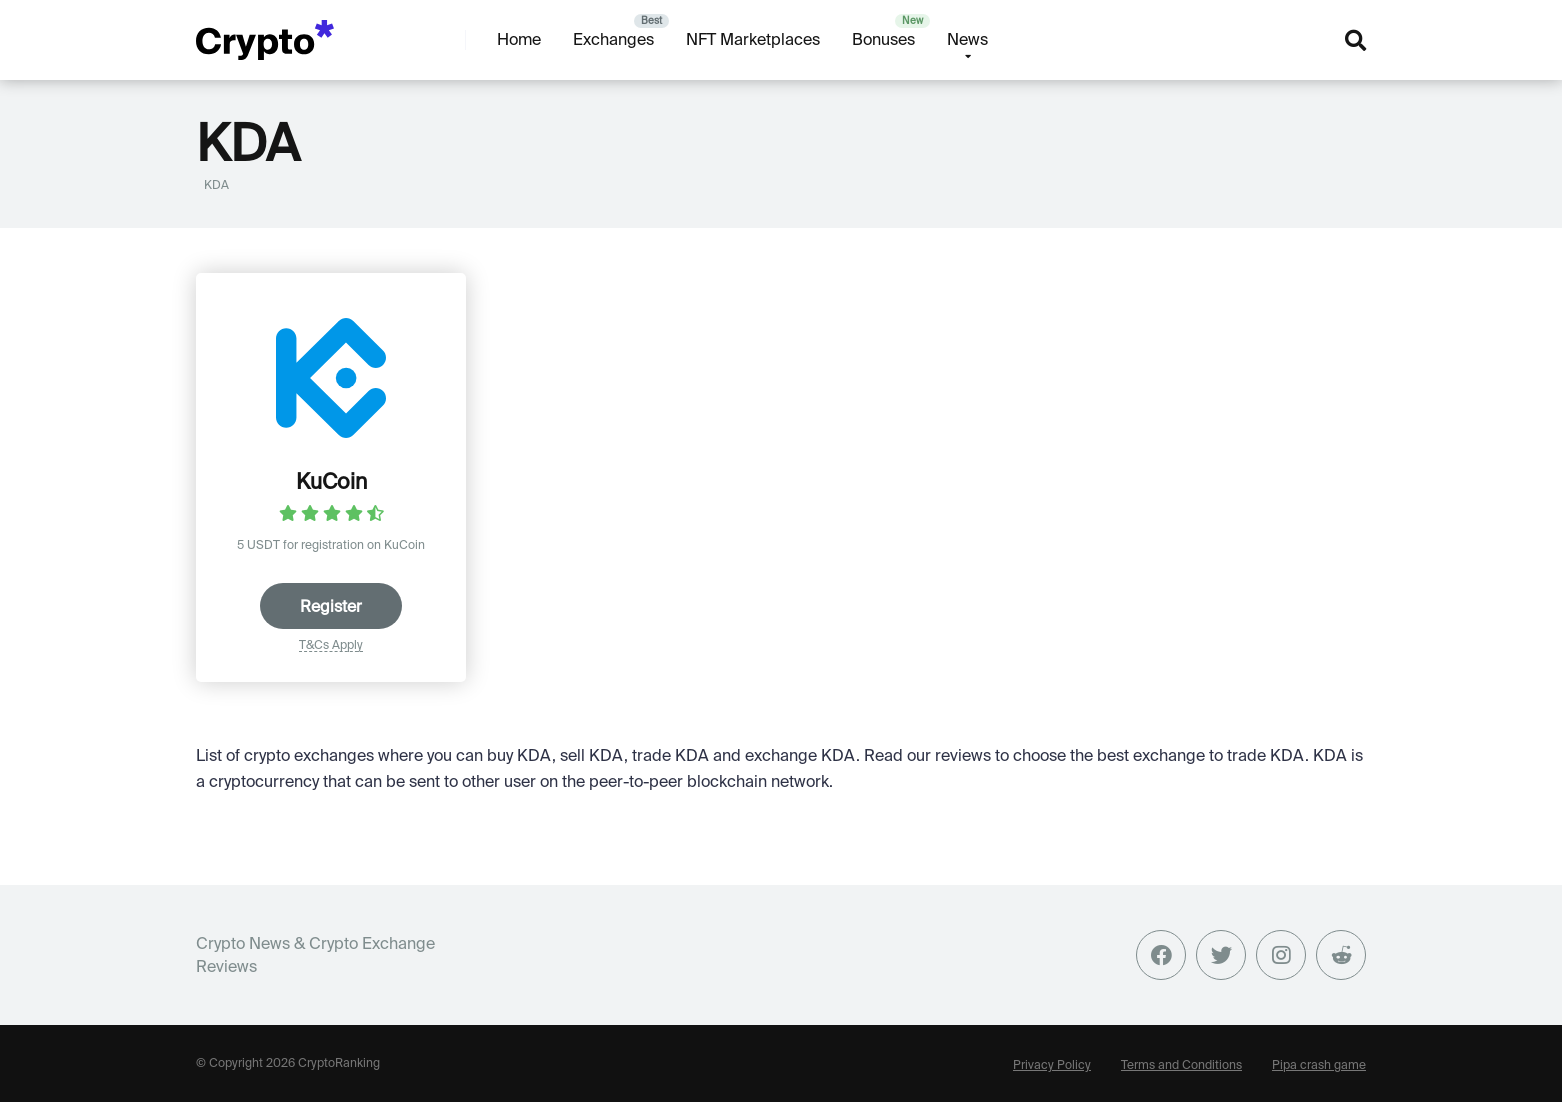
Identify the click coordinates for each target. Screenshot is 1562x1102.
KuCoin (331, 481)
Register (331, 606)
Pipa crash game (1319, 1064)
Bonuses (883, 39)
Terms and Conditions (1181, 1064)
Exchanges (613, 39)
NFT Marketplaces (753, 39)
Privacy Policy (1052, 1064)
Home (519, 39)
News (967, 39)
